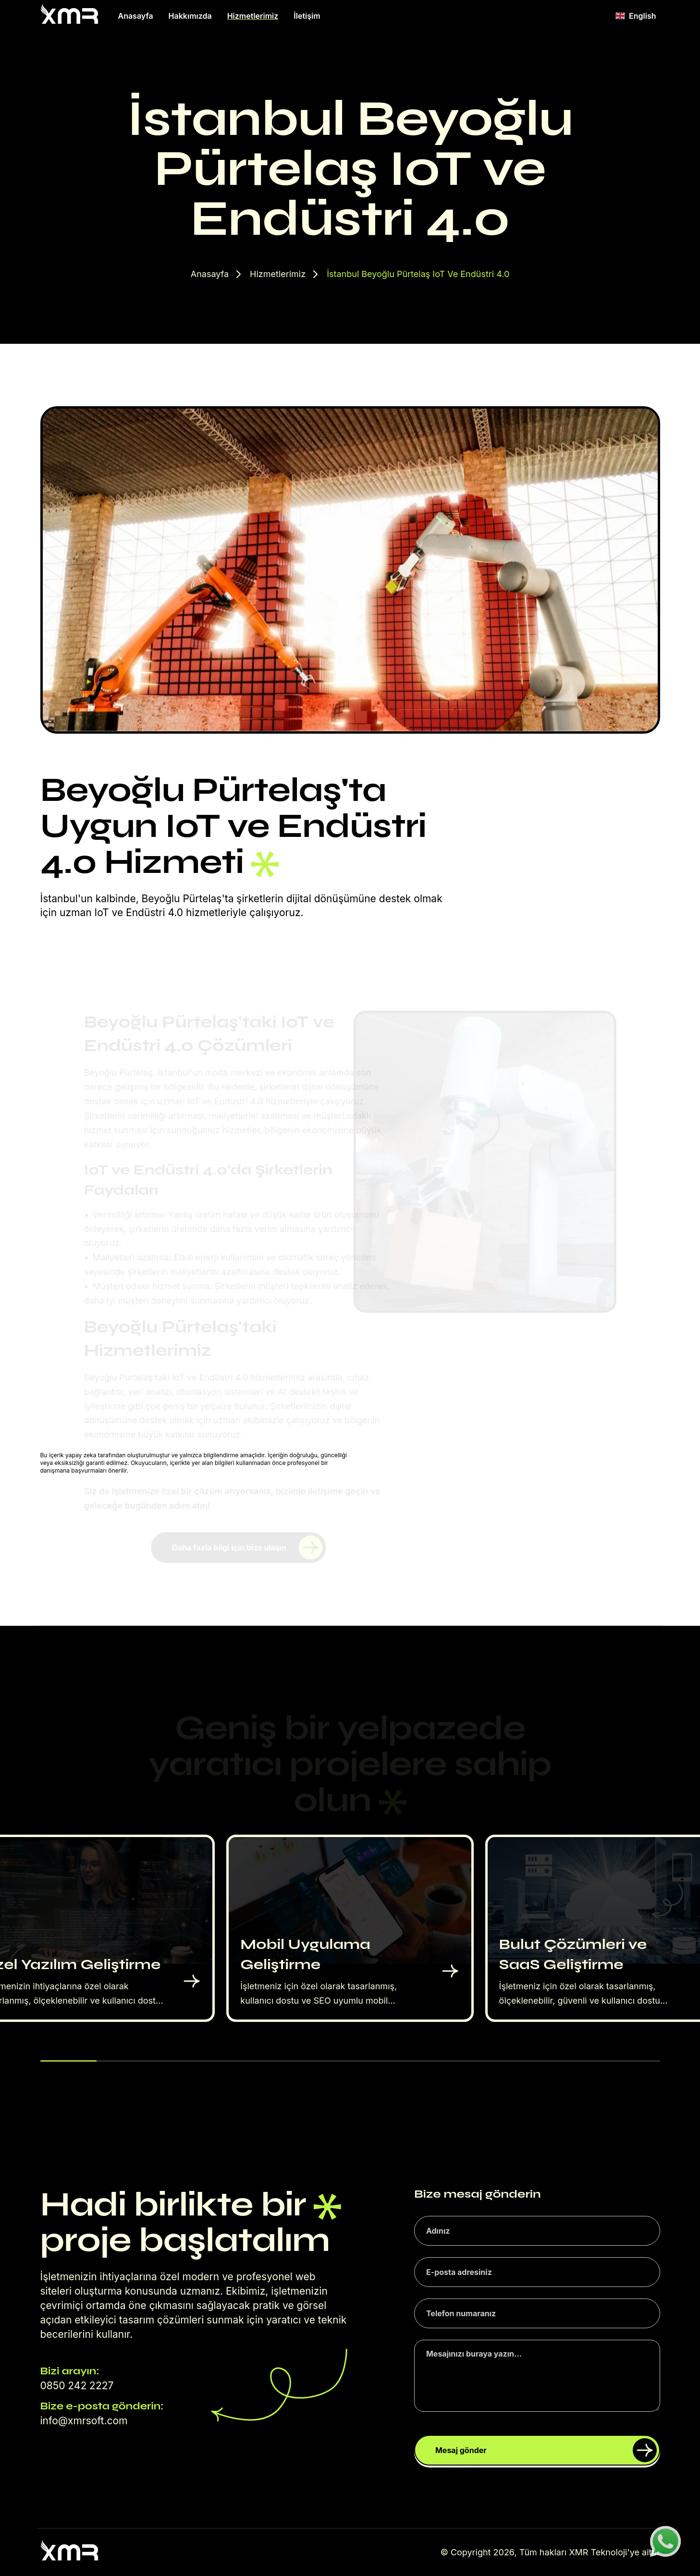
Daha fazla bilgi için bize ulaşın (247, 1548)
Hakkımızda (190, 16)
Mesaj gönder (546, 2450)
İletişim (307, 16)
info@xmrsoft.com (84, 2421)
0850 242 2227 (77, 2386)
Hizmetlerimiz (253, 16)
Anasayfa (135, 16)
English (635, 16)
